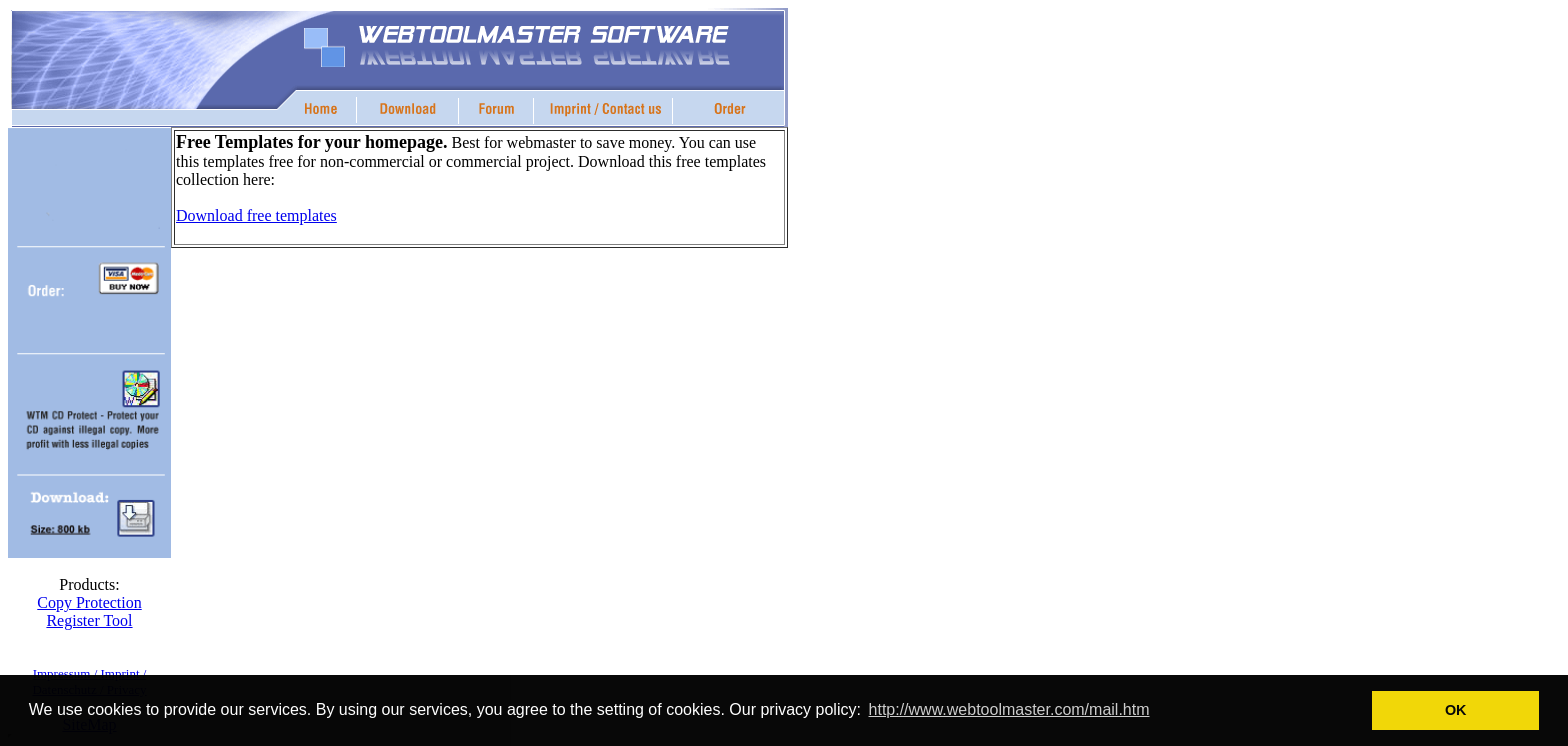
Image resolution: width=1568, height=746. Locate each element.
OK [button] (1456, 710)
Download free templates (256, 215)
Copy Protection (89, 602)
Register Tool (89, 620)
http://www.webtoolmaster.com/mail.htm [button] (1009, 709)
